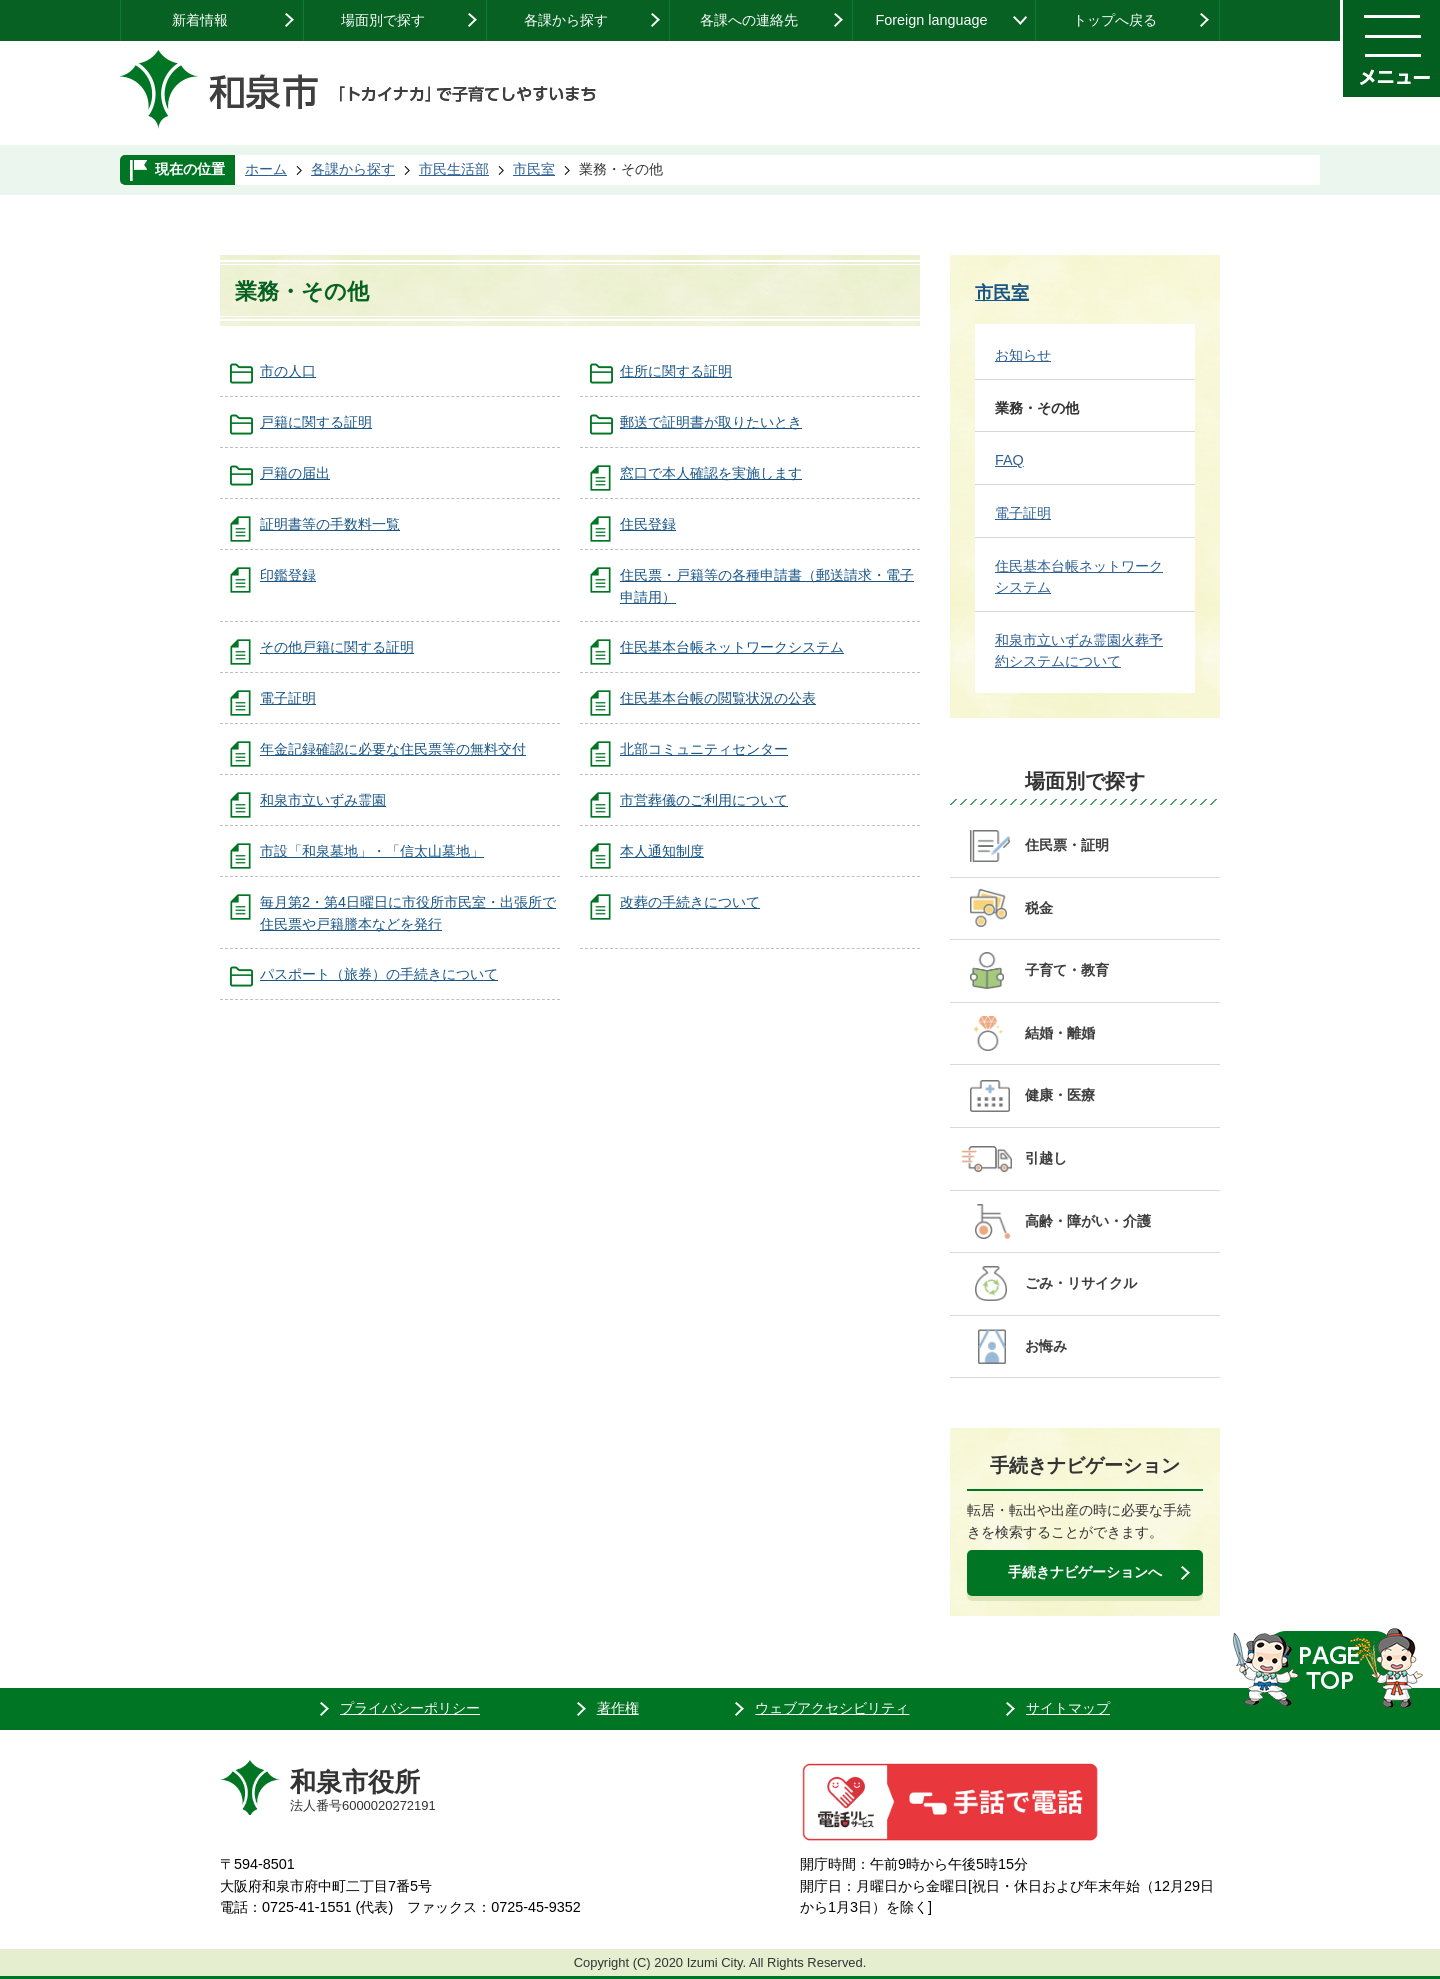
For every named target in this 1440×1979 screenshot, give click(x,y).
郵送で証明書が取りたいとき (711, 422)
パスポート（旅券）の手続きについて (379, 974)
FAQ (1009, 460)
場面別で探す (383, 20)
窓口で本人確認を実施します (711, 473)
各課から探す (566, 20)
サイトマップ (1068, 1708)
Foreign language (931, 20)
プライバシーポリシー (410, 1708)
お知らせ (1023, 355)
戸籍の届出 (295, 473)
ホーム (266, 169)
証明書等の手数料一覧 (330, 524)
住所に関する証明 (676, 371)
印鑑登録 (288, 575)
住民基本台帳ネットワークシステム (732, 647)
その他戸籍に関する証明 (337, 647)
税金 (1039, 908)
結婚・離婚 (1060, 1033)
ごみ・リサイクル (1081, 1283)
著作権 (618, 1708)
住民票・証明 (1067, 845)
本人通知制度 (662, 851)
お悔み (1046, 1346)
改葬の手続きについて (690, 902)
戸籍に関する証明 (316, 422)
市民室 (534, 169)
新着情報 (200, 20)
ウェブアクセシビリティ (832, 1708)
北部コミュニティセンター (704, 749)
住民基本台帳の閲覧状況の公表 (718, 698)
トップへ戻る (1115, 20)
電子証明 (288, 698)
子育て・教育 (1067, 970)
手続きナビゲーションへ (1085, 1572)
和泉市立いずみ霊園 (323, 800)
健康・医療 (1060, 1095)
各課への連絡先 (749, 20)
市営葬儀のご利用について (704, 800)
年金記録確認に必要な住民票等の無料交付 (393, 749)
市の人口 (288, 371)
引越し (1046, 1158)
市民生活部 (454, 169)
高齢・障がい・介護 (1088, 1221)
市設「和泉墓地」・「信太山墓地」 (372, 851)
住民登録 (648, 524)
